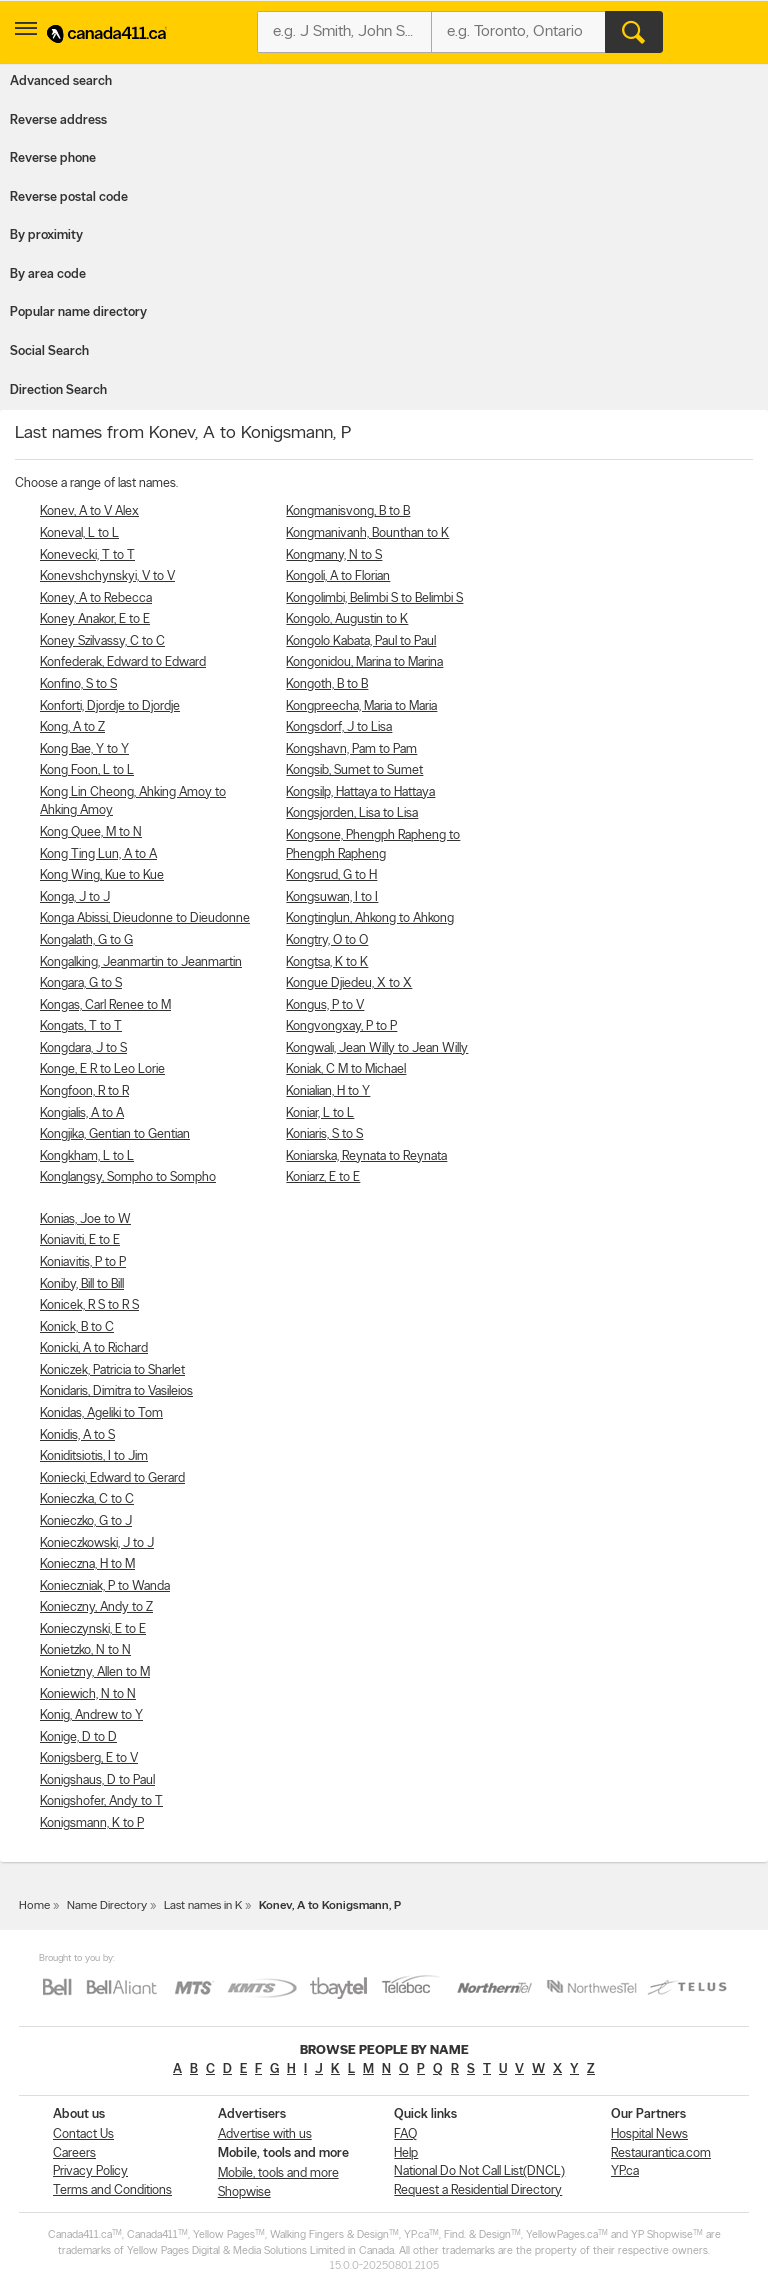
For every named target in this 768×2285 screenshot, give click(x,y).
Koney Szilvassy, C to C (102, 641)
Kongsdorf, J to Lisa (339, 727)
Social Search (49, 351)
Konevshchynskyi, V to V (107, 576)
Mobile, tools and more (278, 2173)
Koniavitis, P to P (83, 1262)
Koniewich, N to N (88, 1694)
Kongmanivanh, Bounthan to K (367, 533)
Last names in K (203, 1906)
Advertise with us (265, 2134)
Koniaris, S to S (324, 1134)
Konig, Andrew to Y (91, 1715)
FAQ (405, 2134)
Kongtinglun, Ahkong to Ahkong (370, 918)
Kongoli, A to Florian (338, 576)
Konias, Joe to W (85, 1219)
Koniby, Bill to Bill (82, 1284)
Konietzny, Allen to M (95, 1672)
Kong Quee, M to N (91, 832)
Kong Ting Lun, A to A (98, 854)
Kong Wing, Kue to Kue (102, 875)
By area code (48, 274)
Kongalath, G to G (86, 940)
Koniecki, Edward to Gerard (112, 1478)
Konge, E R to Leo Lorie (102, 1069)
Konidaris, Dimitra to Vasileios (116, 1391)
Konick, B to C (77, 1327)
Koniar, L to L (320, 1113)
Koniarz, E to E (323, 1177)
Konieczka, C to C (87, 1499)
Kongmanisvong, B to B (348, 511)
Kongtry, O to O (327, 940)
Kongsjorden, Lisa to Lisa (352, 813)
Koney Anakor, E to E (95, 619)
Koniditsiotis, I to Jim (94, 1456)
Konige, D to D (78, 1737)
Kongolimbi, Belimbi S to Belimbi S (374, 598)
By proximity (46, 235)
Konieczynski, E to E (93, 1629)
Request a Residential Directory (478, 2190)
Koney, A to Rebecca (96, 598)
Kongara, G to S (81, 983)
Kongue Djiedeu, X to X (349, 983)
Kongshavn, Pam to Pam (351, 749)
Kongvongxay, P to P (341, 1026)
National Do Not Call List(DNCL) (479, 2171)
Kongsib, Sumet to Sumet (354, 770)
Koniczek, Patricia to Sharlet (112, 1370)
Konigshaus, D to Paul (97, 1780)
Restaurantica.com (661, 2153)
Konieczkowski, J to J (97, 1543)
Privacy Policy (90, 2171)
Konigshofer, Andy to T (101, 1801)
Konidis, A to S (77, 1435)
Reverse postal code (69, 197)
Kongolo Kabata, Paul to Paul (361, 641)
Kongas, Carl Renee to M (105, 1005)
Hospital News (649, 2134)
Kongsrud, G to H (331, 875)
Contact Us (83, 2134)
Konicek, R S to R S (89, 1305)
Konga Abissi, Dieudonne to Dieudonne (145, 918)
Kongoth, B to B (327, 684)
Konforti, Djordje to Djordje (110, 706)
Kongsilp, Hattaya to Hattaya (360, 792)
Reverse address (58, 120)
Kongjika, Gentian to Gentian (115, 1134)
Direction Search (58, 390)
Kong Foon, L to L (87, 770)
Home (34, 1906)
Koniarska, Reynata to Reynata (366, 1156)
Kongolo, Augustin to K (347, 619)
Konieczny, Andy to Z (96, 1607)
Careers (74, 2153)
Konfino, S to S (78, 684)
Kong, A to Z (72, 727)
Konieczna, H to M (87, 1564)
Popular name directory (78, 312)
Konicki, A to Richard (94, 1348)
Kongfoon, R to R (84, 1091)
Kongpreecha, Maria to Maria (361, 706)
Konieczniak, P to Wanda (105, 1586)
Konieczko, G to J (86, 1521)
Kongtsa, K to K (327, 962)
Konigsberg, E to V (89, 1758)
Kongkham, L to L (87, 1156)
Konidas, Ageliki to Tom (101, 1413)
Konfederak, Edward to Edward (123, 662)
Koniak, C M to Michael (346, 1069)
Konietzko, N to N (85, 1650)
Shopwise (244, 2192)
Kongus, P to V (325, 1005)
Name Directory (107, 1906)
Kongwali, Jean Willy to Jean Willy (377, 1048)
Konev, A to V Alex (89, 511)
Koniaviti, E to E (80, 1240)
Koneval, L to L (79, 533)
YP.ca (625, 2171)
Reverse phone (53, 158)
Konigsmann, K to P (92, 1823)
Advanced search (61, 81)
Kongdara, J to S (83, 1048)
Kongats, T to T (81, 1026)
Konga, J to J (75, 897)
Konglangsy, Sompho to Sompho (128, 1177)
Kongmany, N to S (334, 555)
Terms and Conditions (112, 2190)
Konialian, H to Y (328, 1091)
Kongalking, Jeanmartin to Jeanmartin (141, 962)
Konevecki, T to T (87, 555)
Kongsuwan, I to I (332, 897)
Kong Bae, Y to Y (84, 749)
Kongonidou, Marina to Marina (364, 662)
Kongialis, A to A (82, 1113)
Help (406, 2153)
